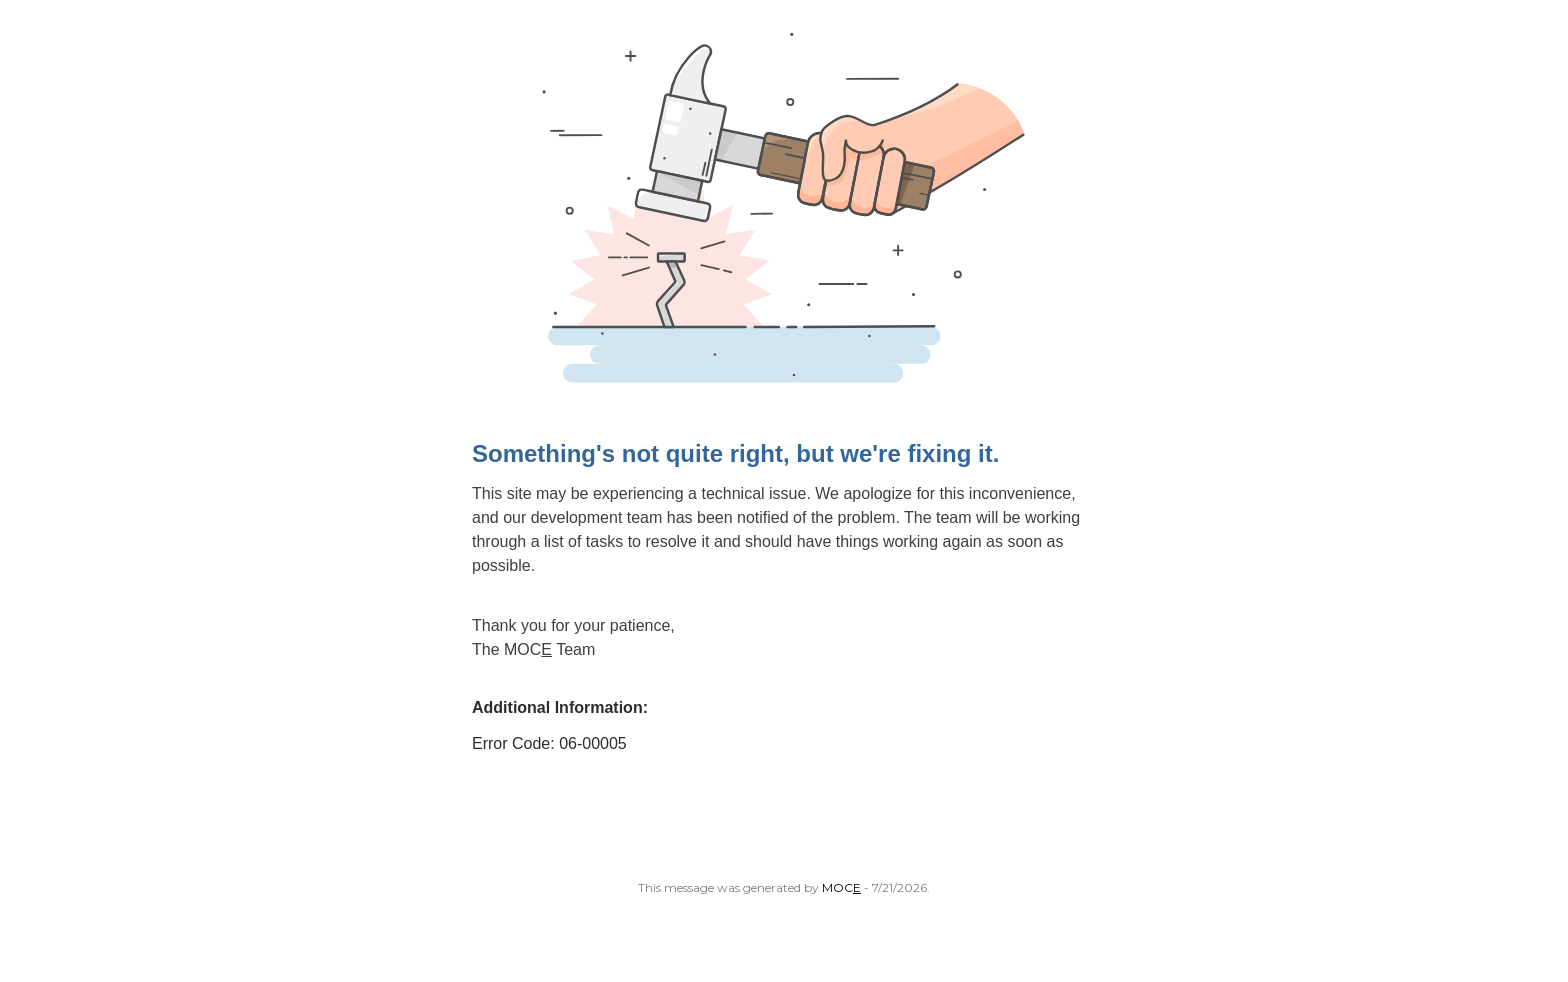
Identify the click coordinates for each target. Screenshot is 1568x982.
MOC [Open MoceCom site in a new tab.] (841, 887)
